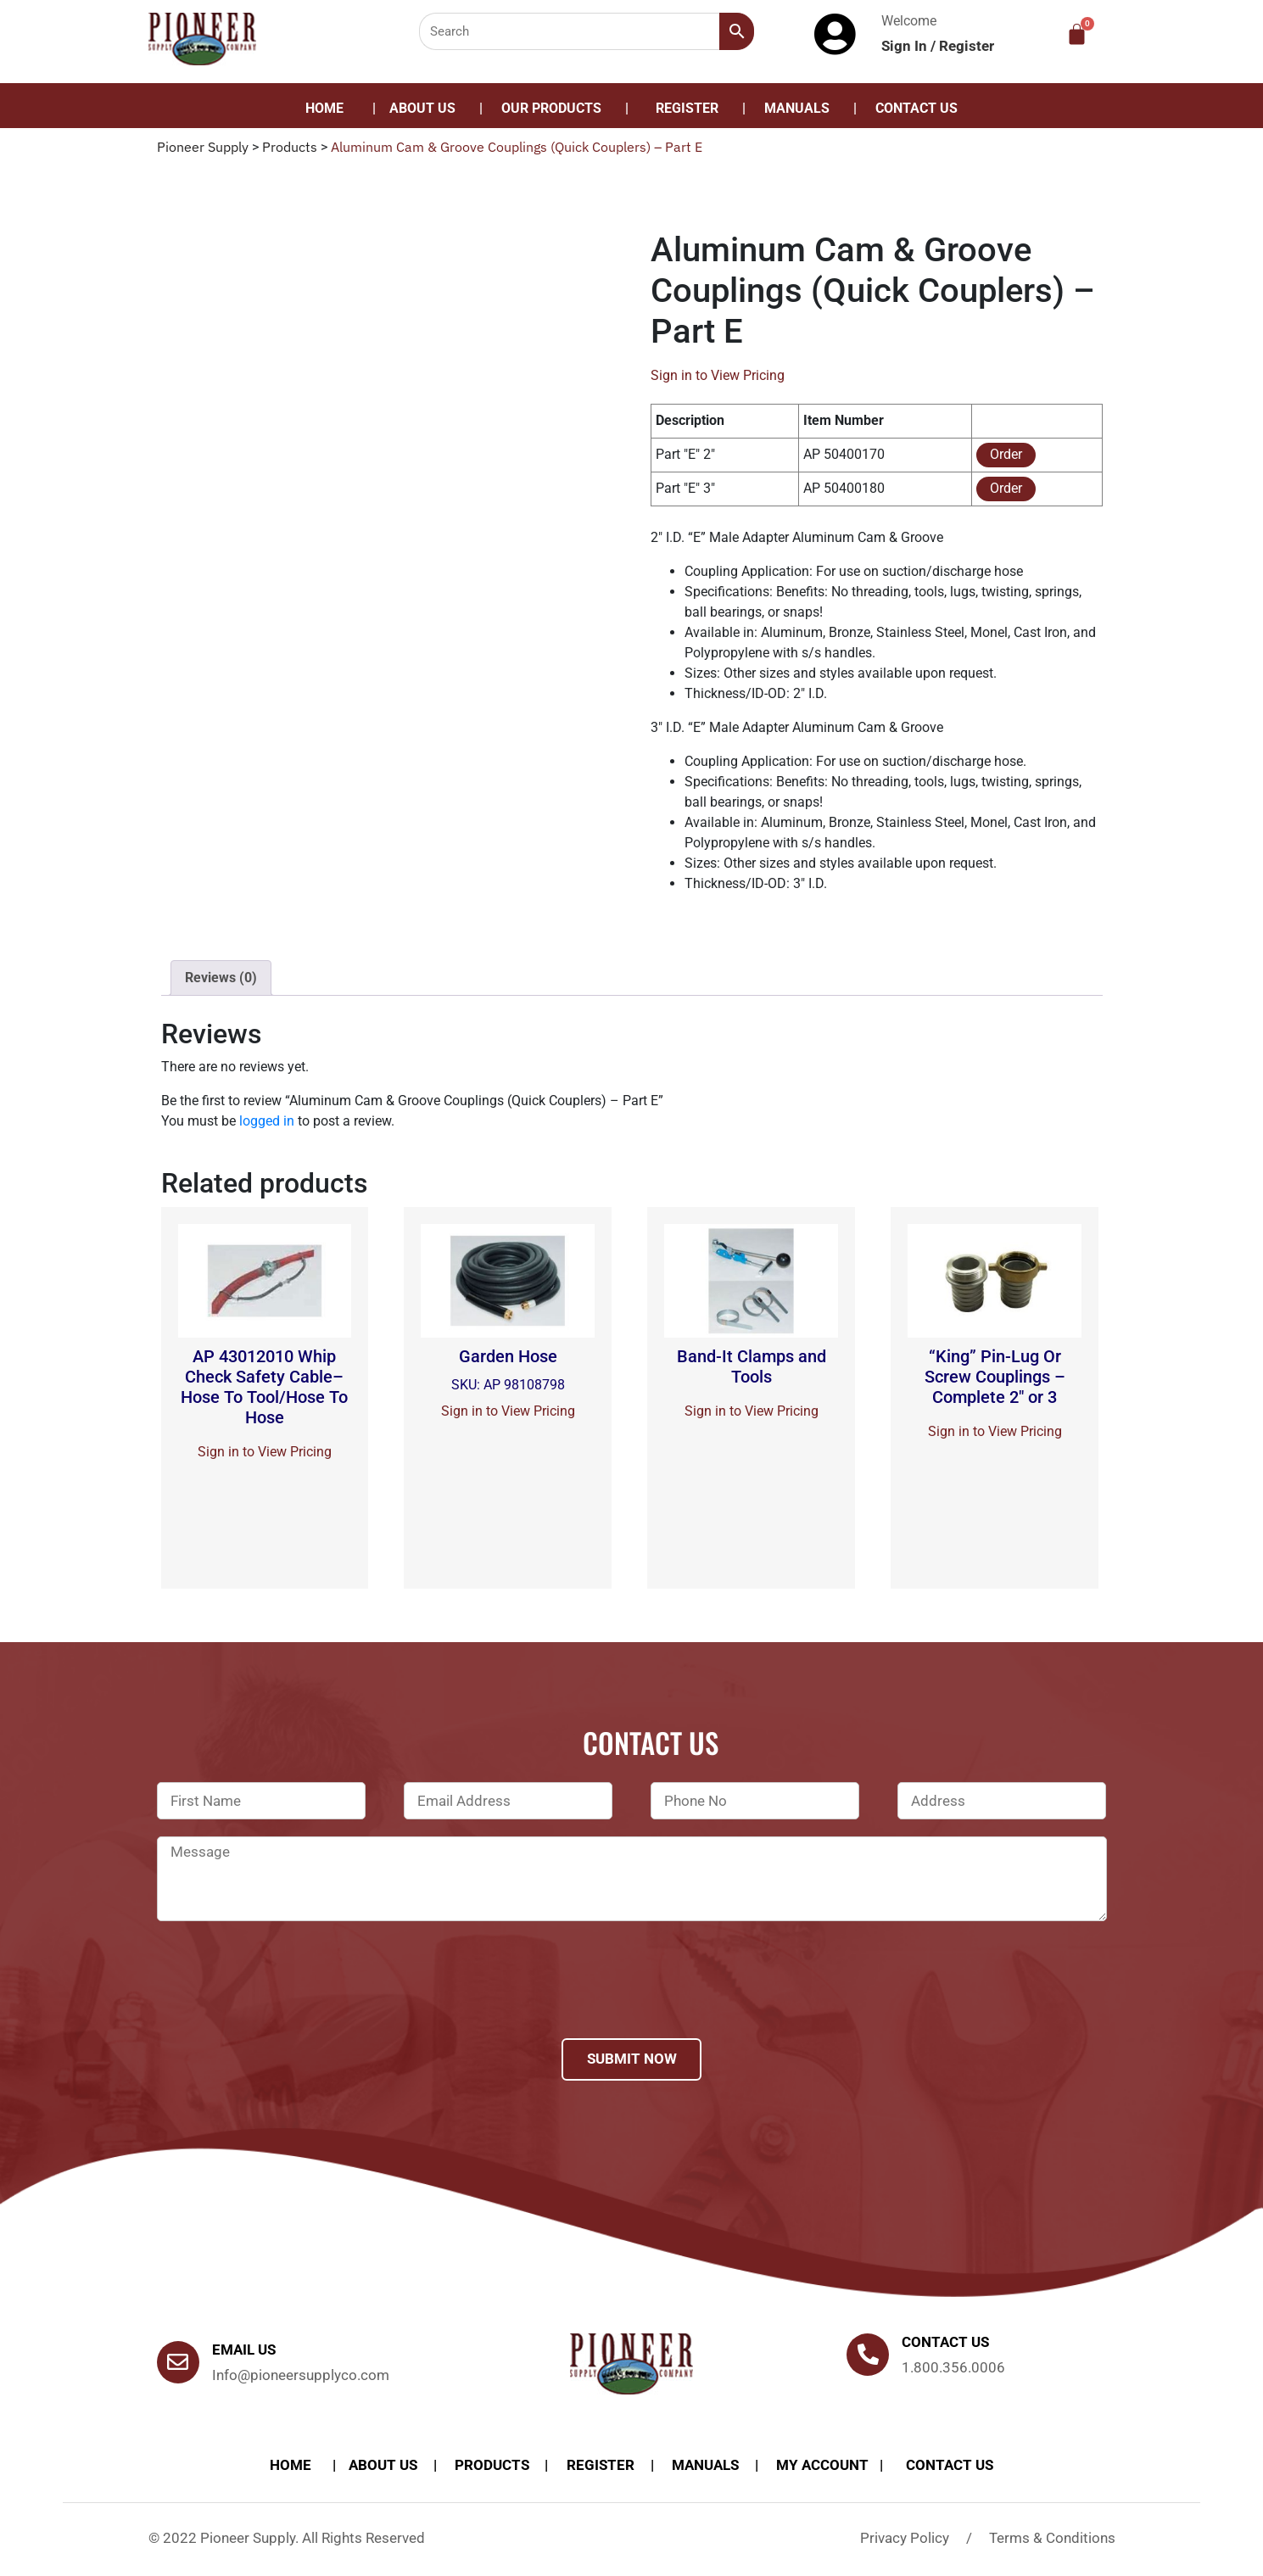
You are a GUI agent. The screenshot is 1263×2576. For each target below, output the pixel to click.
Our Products (551, 108)
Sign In (905, 45)
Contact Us (916, 108)
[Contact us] (868, 2354)
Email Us (244, 2349)
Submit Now (632, 2058)
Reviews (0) (221, 977)
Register (966, 45)
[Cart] (1077, 34)
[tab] (220, 978)
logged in (266, 1121)
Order (1006, 454)
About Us (422, 108)
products (492, 2464)
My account (822, 2464)
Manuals (797, 108)
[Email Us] (178, 2362)
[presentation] (286, 2001)
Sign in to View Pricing (718, 375)
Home (324, 108)
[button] (555, 108)
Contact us (945, 2341)
